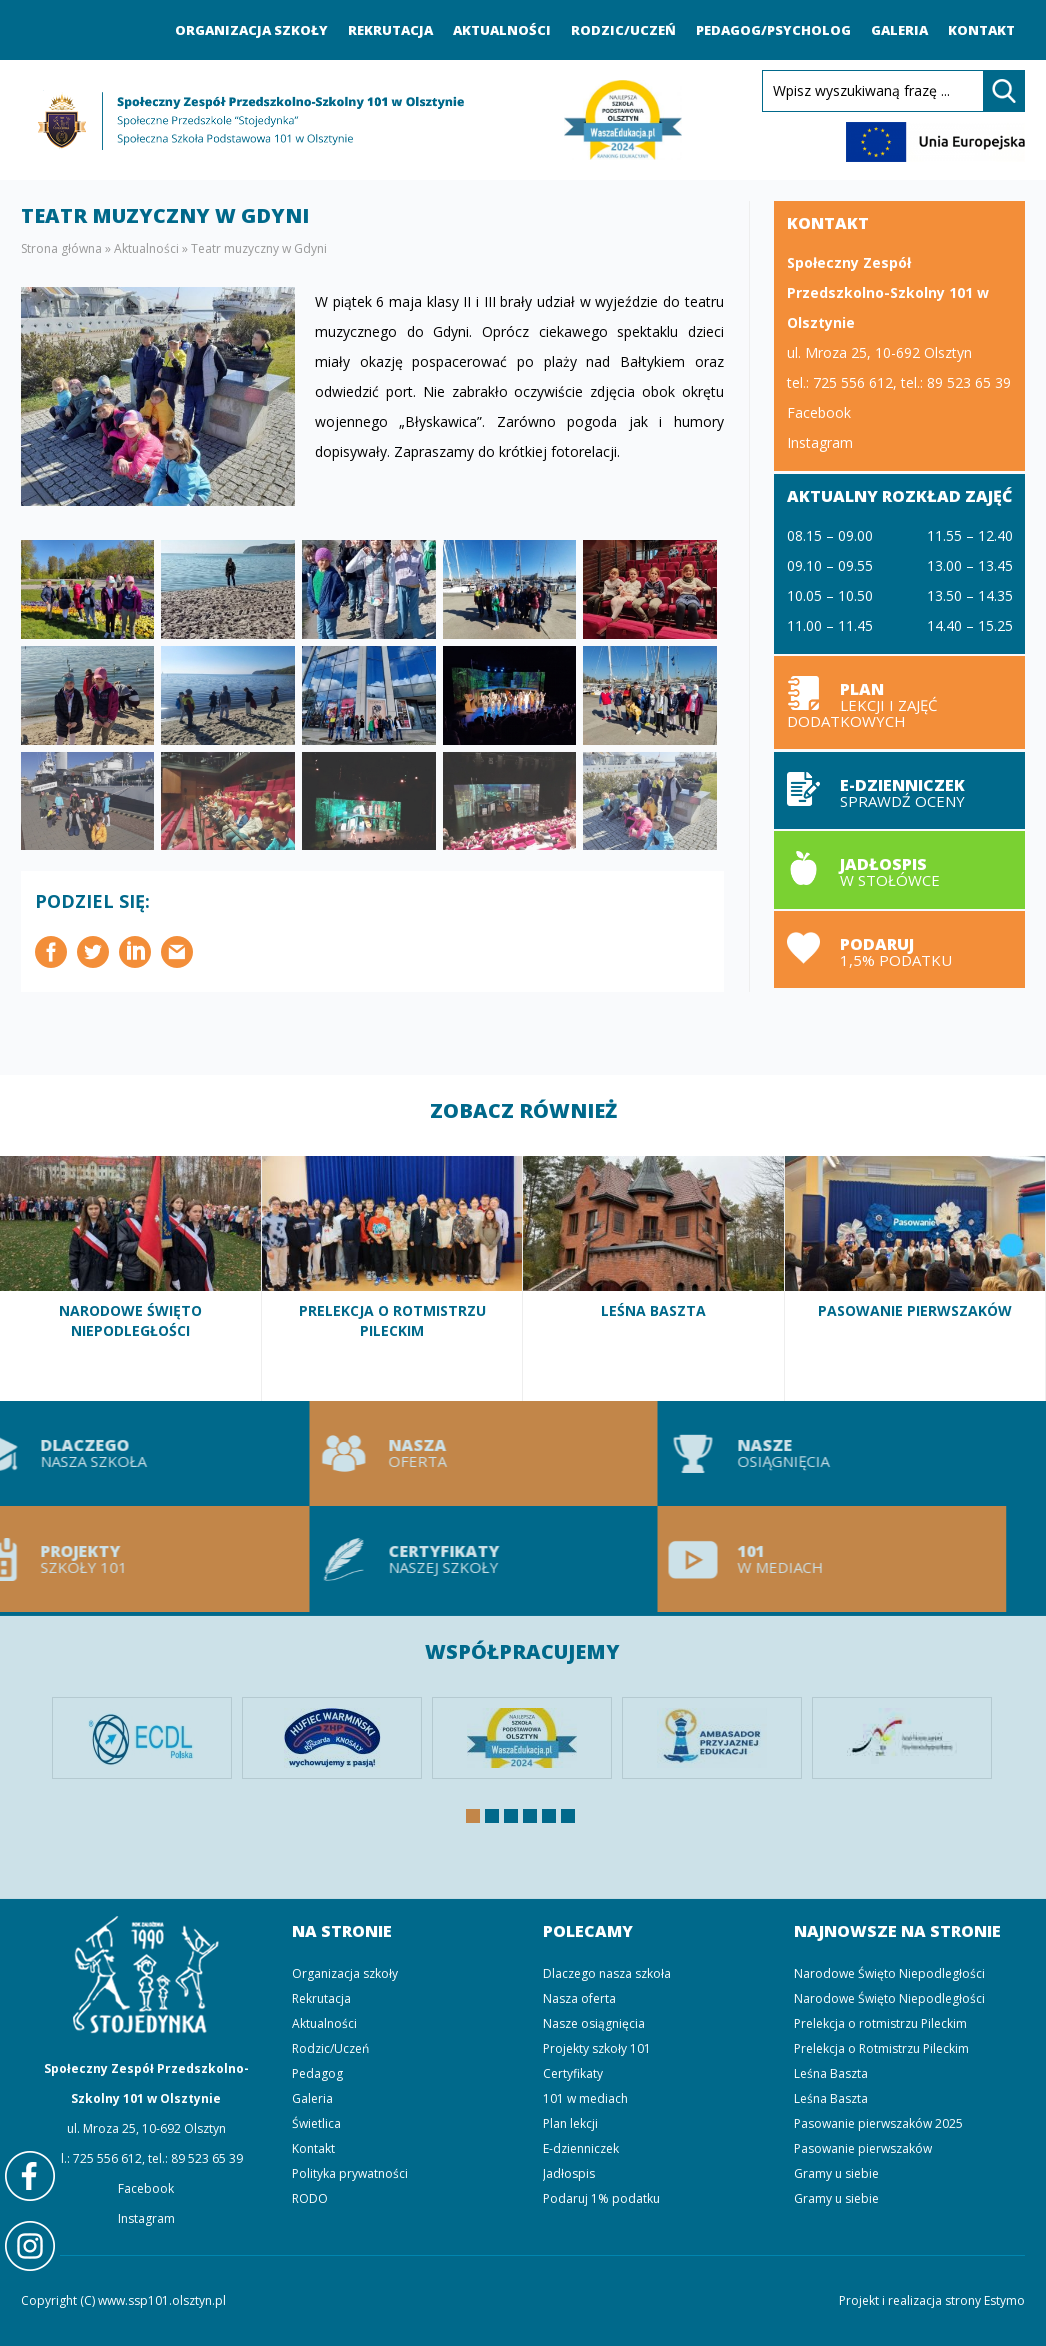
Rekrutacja (390, 30)
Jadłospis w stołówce (899, 869)
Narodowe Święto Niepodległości (131, 1278)
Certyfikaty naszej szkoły (412, 1559)
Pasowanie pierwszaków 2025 (878, 2123)
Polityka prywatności (350, 2173)
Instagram (820, 442)
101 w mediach (760, 1559)
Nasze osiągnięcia (760, 1454)
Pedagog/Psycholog (773, 30)
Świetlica (316, 2123)
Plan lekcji (899, 702)
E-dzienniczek (581, 2148)
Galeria (899, 30)
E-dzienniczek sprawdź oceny (899, 790)
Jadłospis (569, 2173)
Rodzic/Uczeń (623, 30)
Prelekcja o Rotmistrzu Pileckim (393, 1278)
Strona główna (61, 248)
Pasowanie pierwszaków (916, 1278)
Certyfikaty (573, 2073)
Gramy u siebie (836, 2173)
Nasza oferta (412, 1454)
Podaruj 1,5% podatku (899, 949)
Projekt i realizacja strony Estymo (932, 2300)
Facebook (819, 412)
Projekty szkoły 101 (597, 2048)
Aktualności (502, 30)
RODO (310, 2198)
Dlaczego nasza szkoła (607, 1973)
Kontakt (981, 30)
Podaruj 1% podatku (601, 2198)
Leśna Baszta (654, 1278)
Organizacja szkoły (251, 30)
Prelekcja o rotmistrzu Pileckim (880, 2023)
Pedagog (317, 2073)
